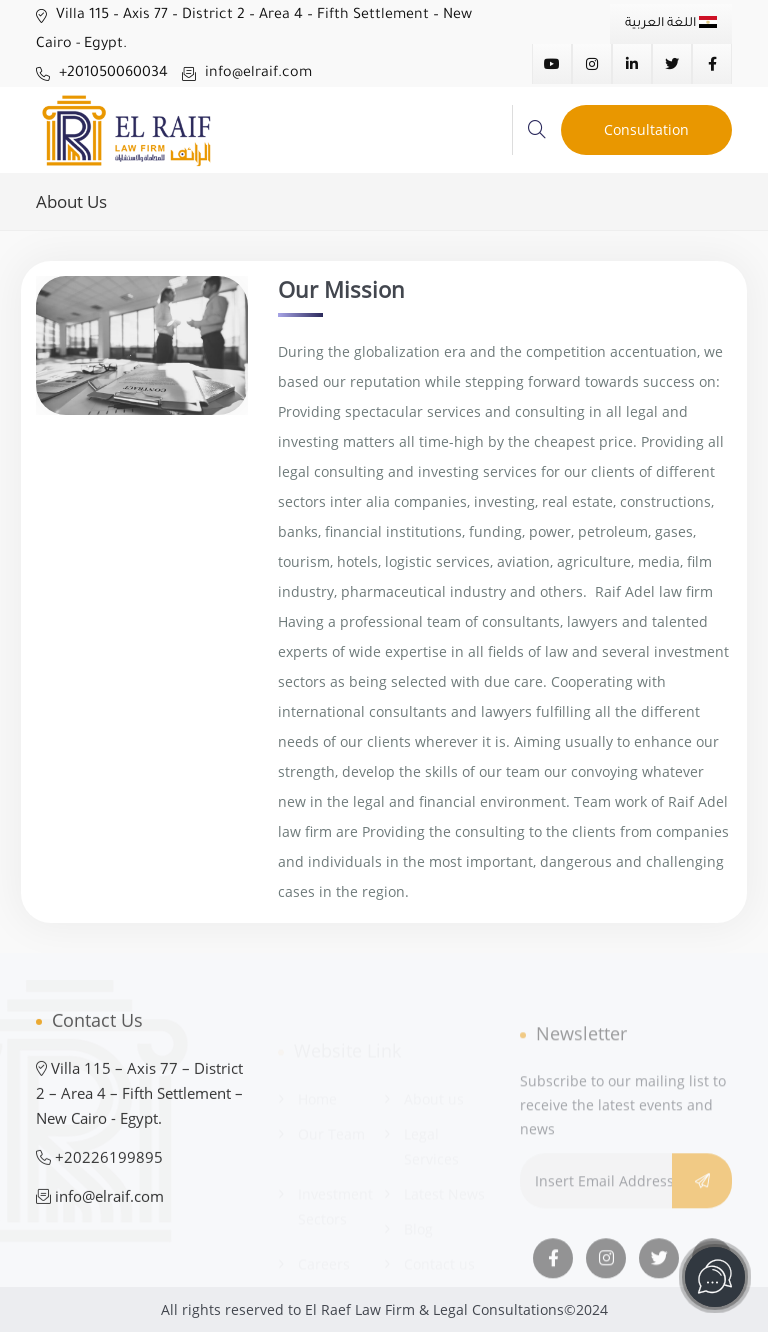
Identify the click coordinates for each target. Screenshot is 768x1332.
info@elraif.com (247, 74)
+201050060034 (102, 74)
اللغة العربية (671, 24)
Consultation (646, 129)
